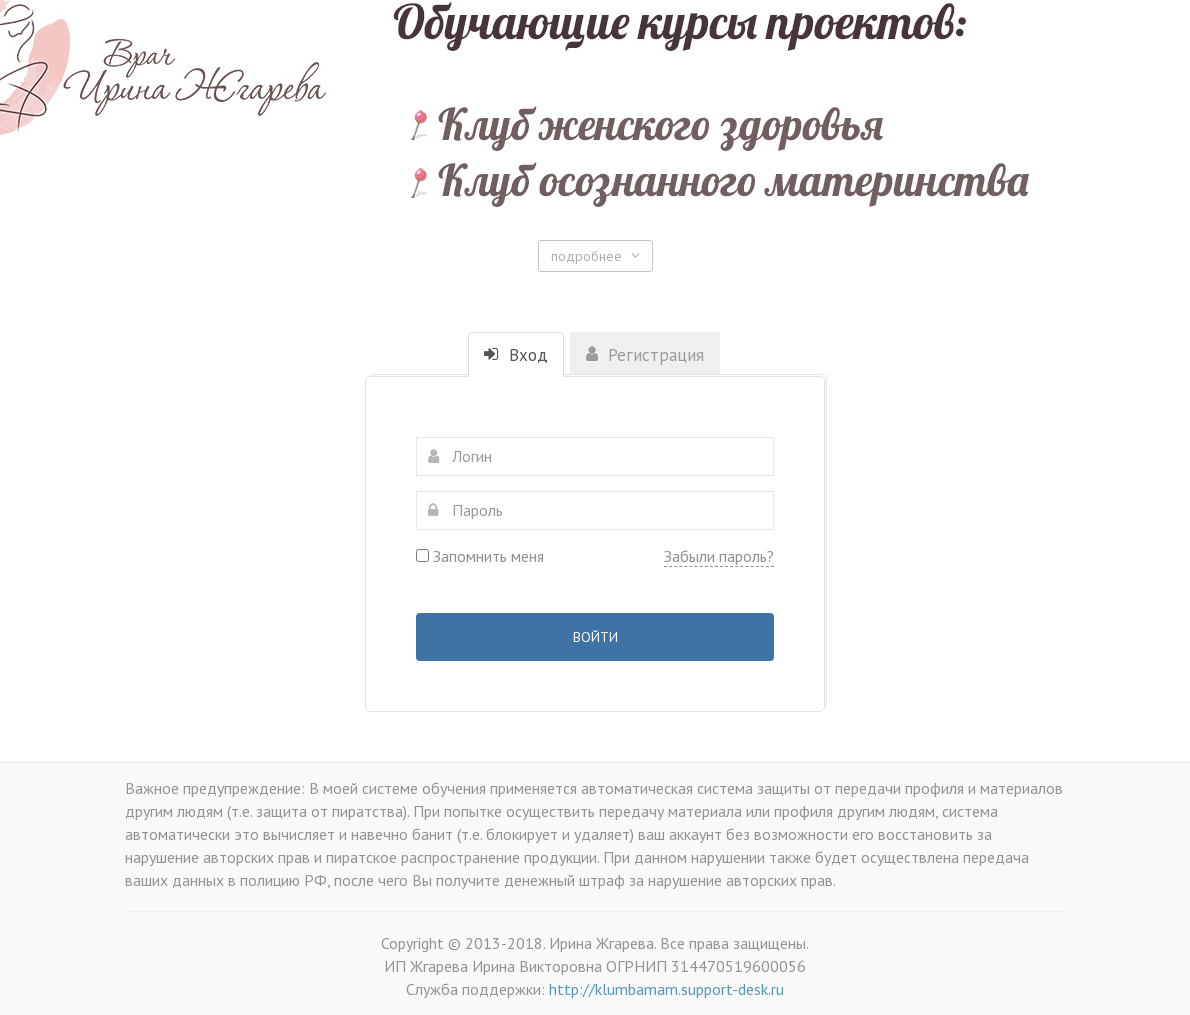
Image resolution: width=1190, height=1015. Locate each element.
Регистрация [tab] (645, 355)
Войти (595, 637)
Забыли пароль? (719, 556)
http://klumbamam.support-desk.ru (666, 989)
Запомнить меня (480, 556)
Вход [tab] (516, 355)
